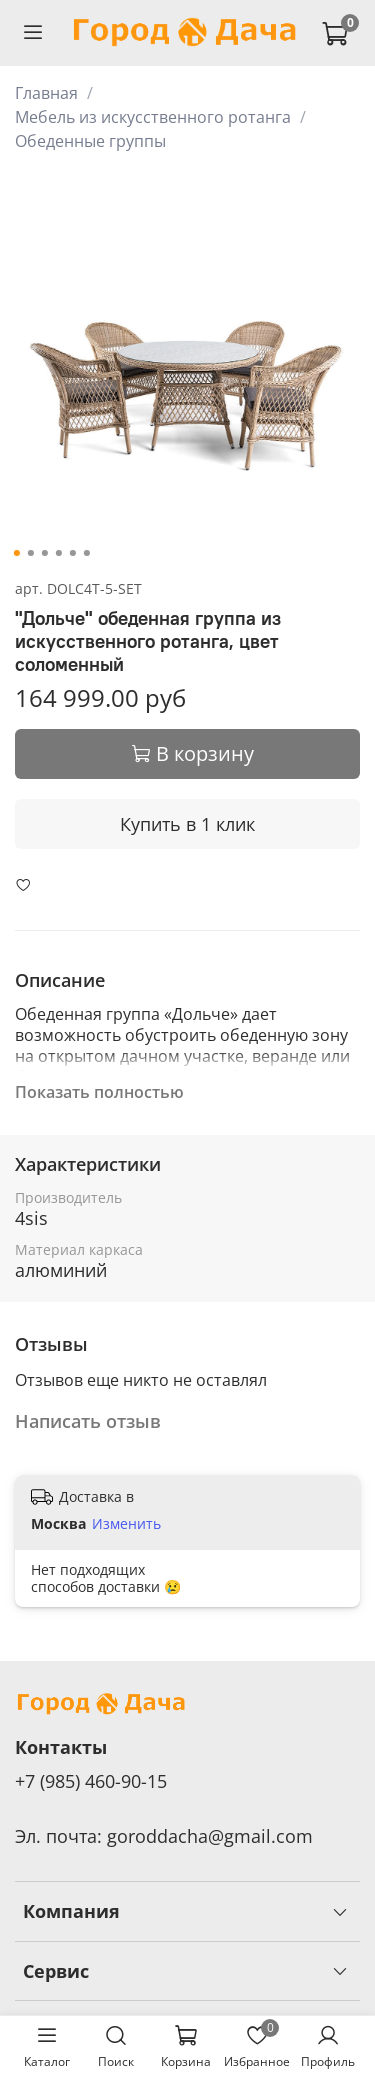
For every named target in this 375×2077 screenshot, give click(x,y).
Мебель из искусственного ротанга (153, 117)
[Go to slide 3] (44, 553)
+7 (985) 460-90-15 (91, 1781)
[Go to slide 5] (72, 553)
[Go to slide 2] (30, 553)
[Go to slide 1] (16, 553)
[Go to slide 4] (58, 553)
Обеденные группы (90, 141)
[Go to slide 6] (86, 553)
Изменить (126, 1524)
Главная (46, 93)
